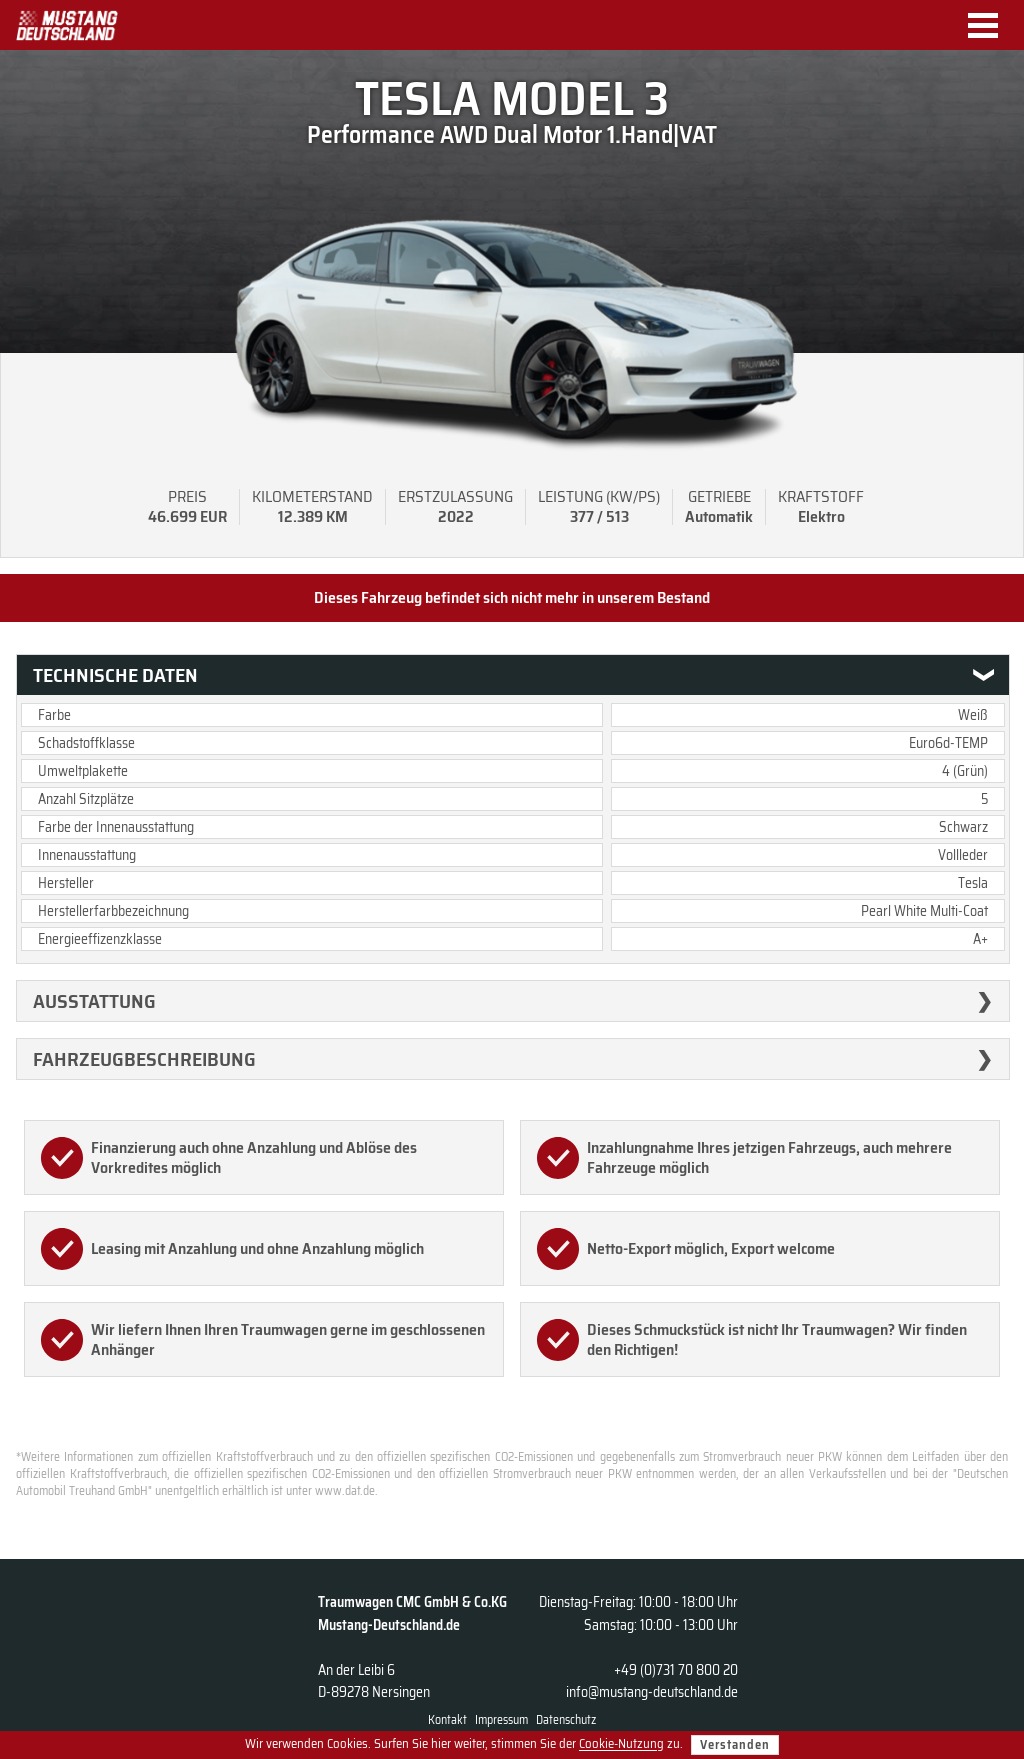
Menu (990, 25)
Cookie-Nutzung (621, 1744)
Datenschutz (566, 1719)
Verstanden (735, 1744)
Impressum (501, 1719)
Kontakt (447, 1719)
